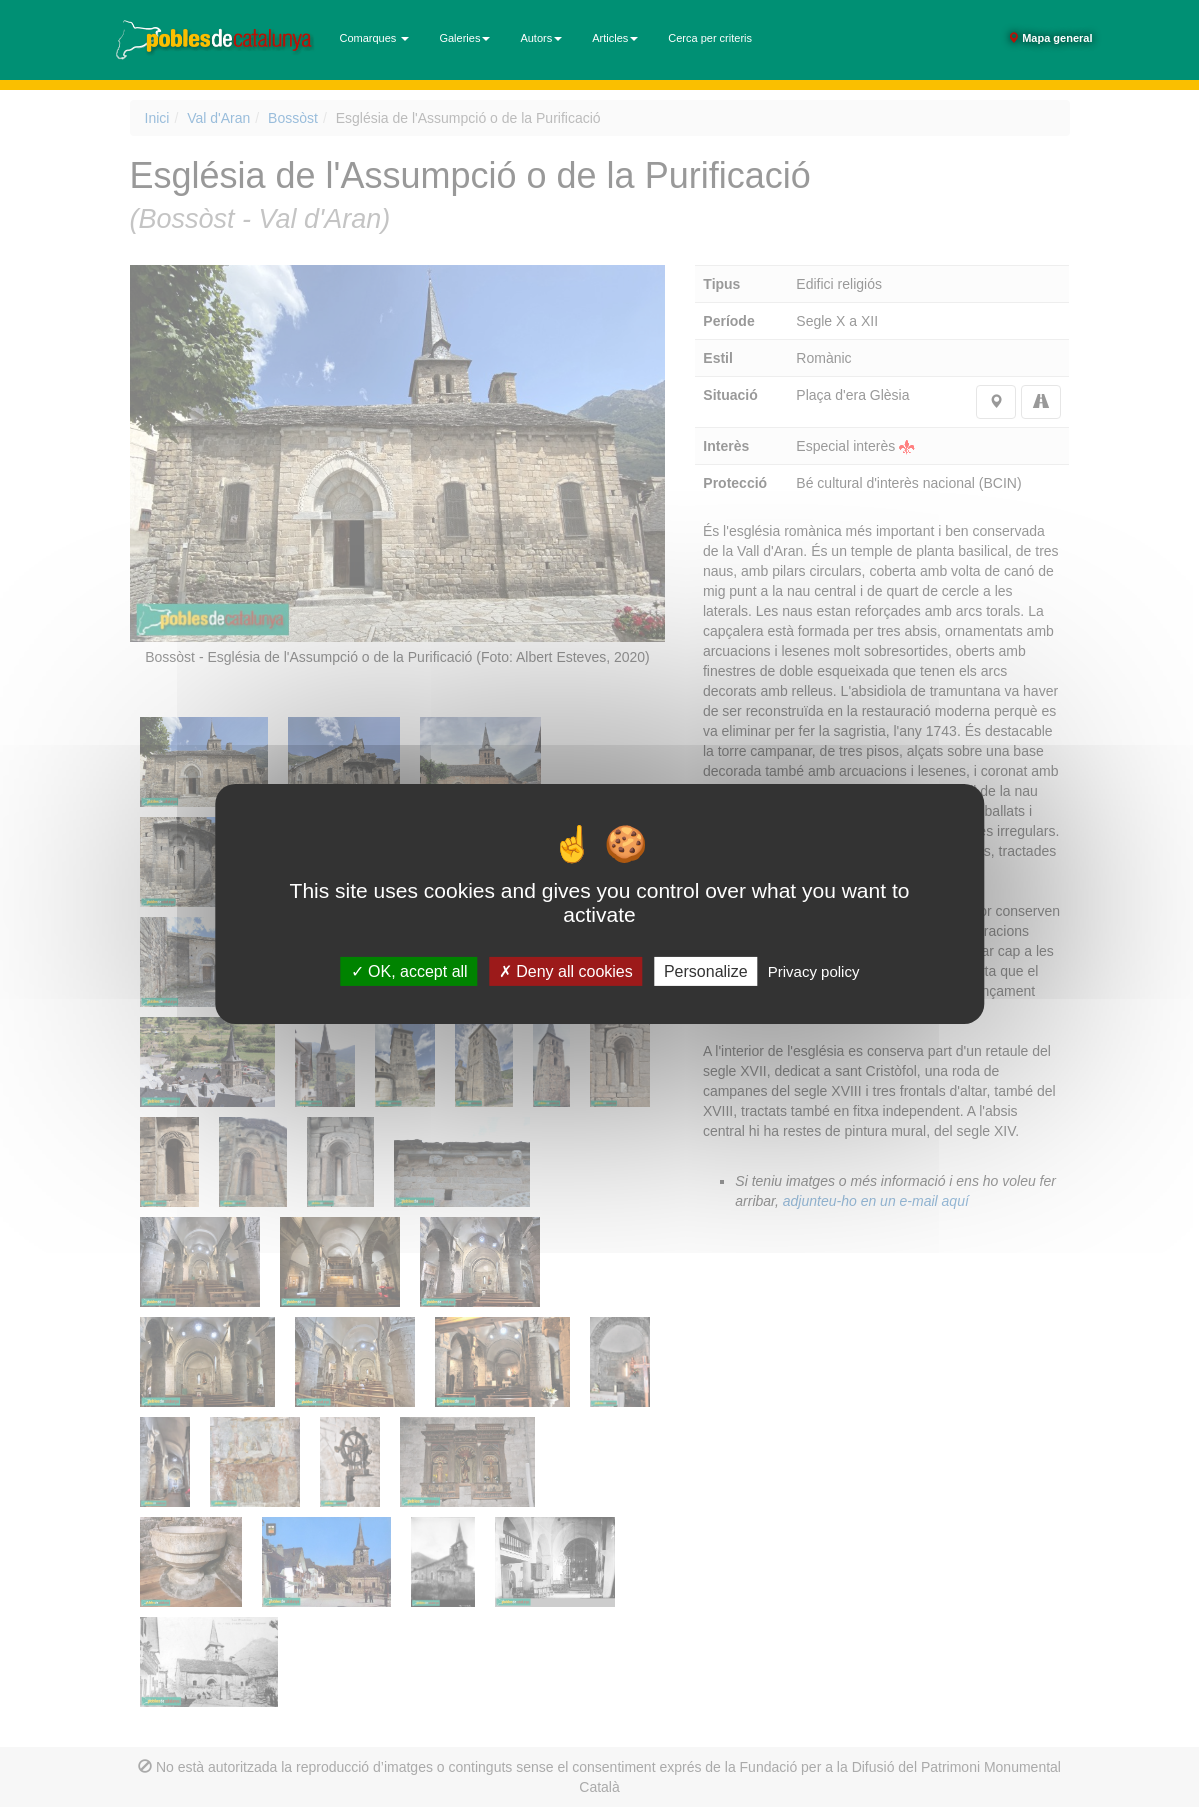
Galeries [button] (464, 38)
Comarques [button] (375, 38)
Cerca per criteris (710, 38)
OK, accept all (409, 970)
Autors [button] (541, 38)
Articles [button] (615, 38)
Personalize (706, 970)
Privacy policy (814, 970)
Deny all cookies (566, 970)
